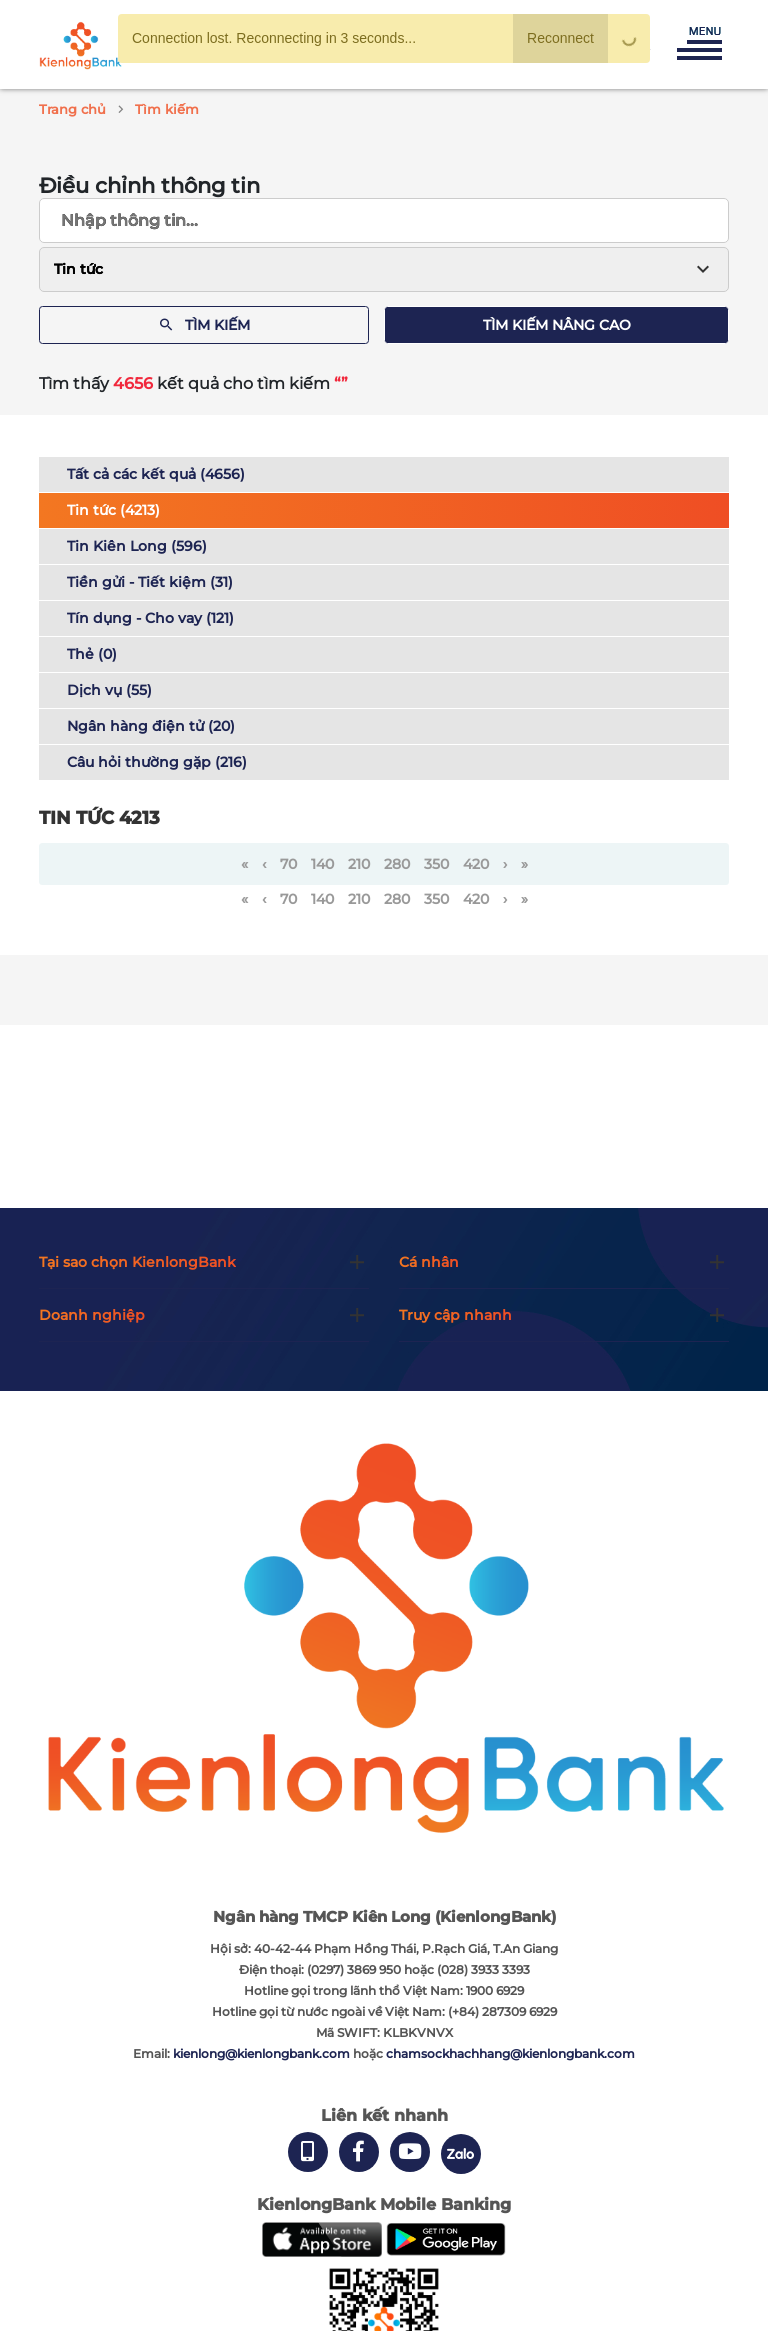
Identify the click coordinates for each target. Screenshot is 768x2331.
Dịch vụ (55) (109, 690)
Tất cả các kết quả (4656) (156, 474)
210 (359, 864)
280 (397, 864)
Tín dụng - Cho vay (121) (150, 618)
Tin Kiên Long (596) (137, 546)
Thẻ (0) (92, 654)
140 (322, 864)
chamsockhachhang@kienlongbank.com (510, 2053)
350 (436, 864)
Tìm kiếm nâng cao (557, 325)
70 (288, 864)
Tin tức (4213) (113, 510)
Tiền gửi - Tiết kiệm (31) (150, 582)
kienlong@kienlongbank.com (263, 2053)
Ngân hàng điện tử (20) (151, 726)
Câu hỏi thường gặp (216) (157, 762)
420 (476, 864)
